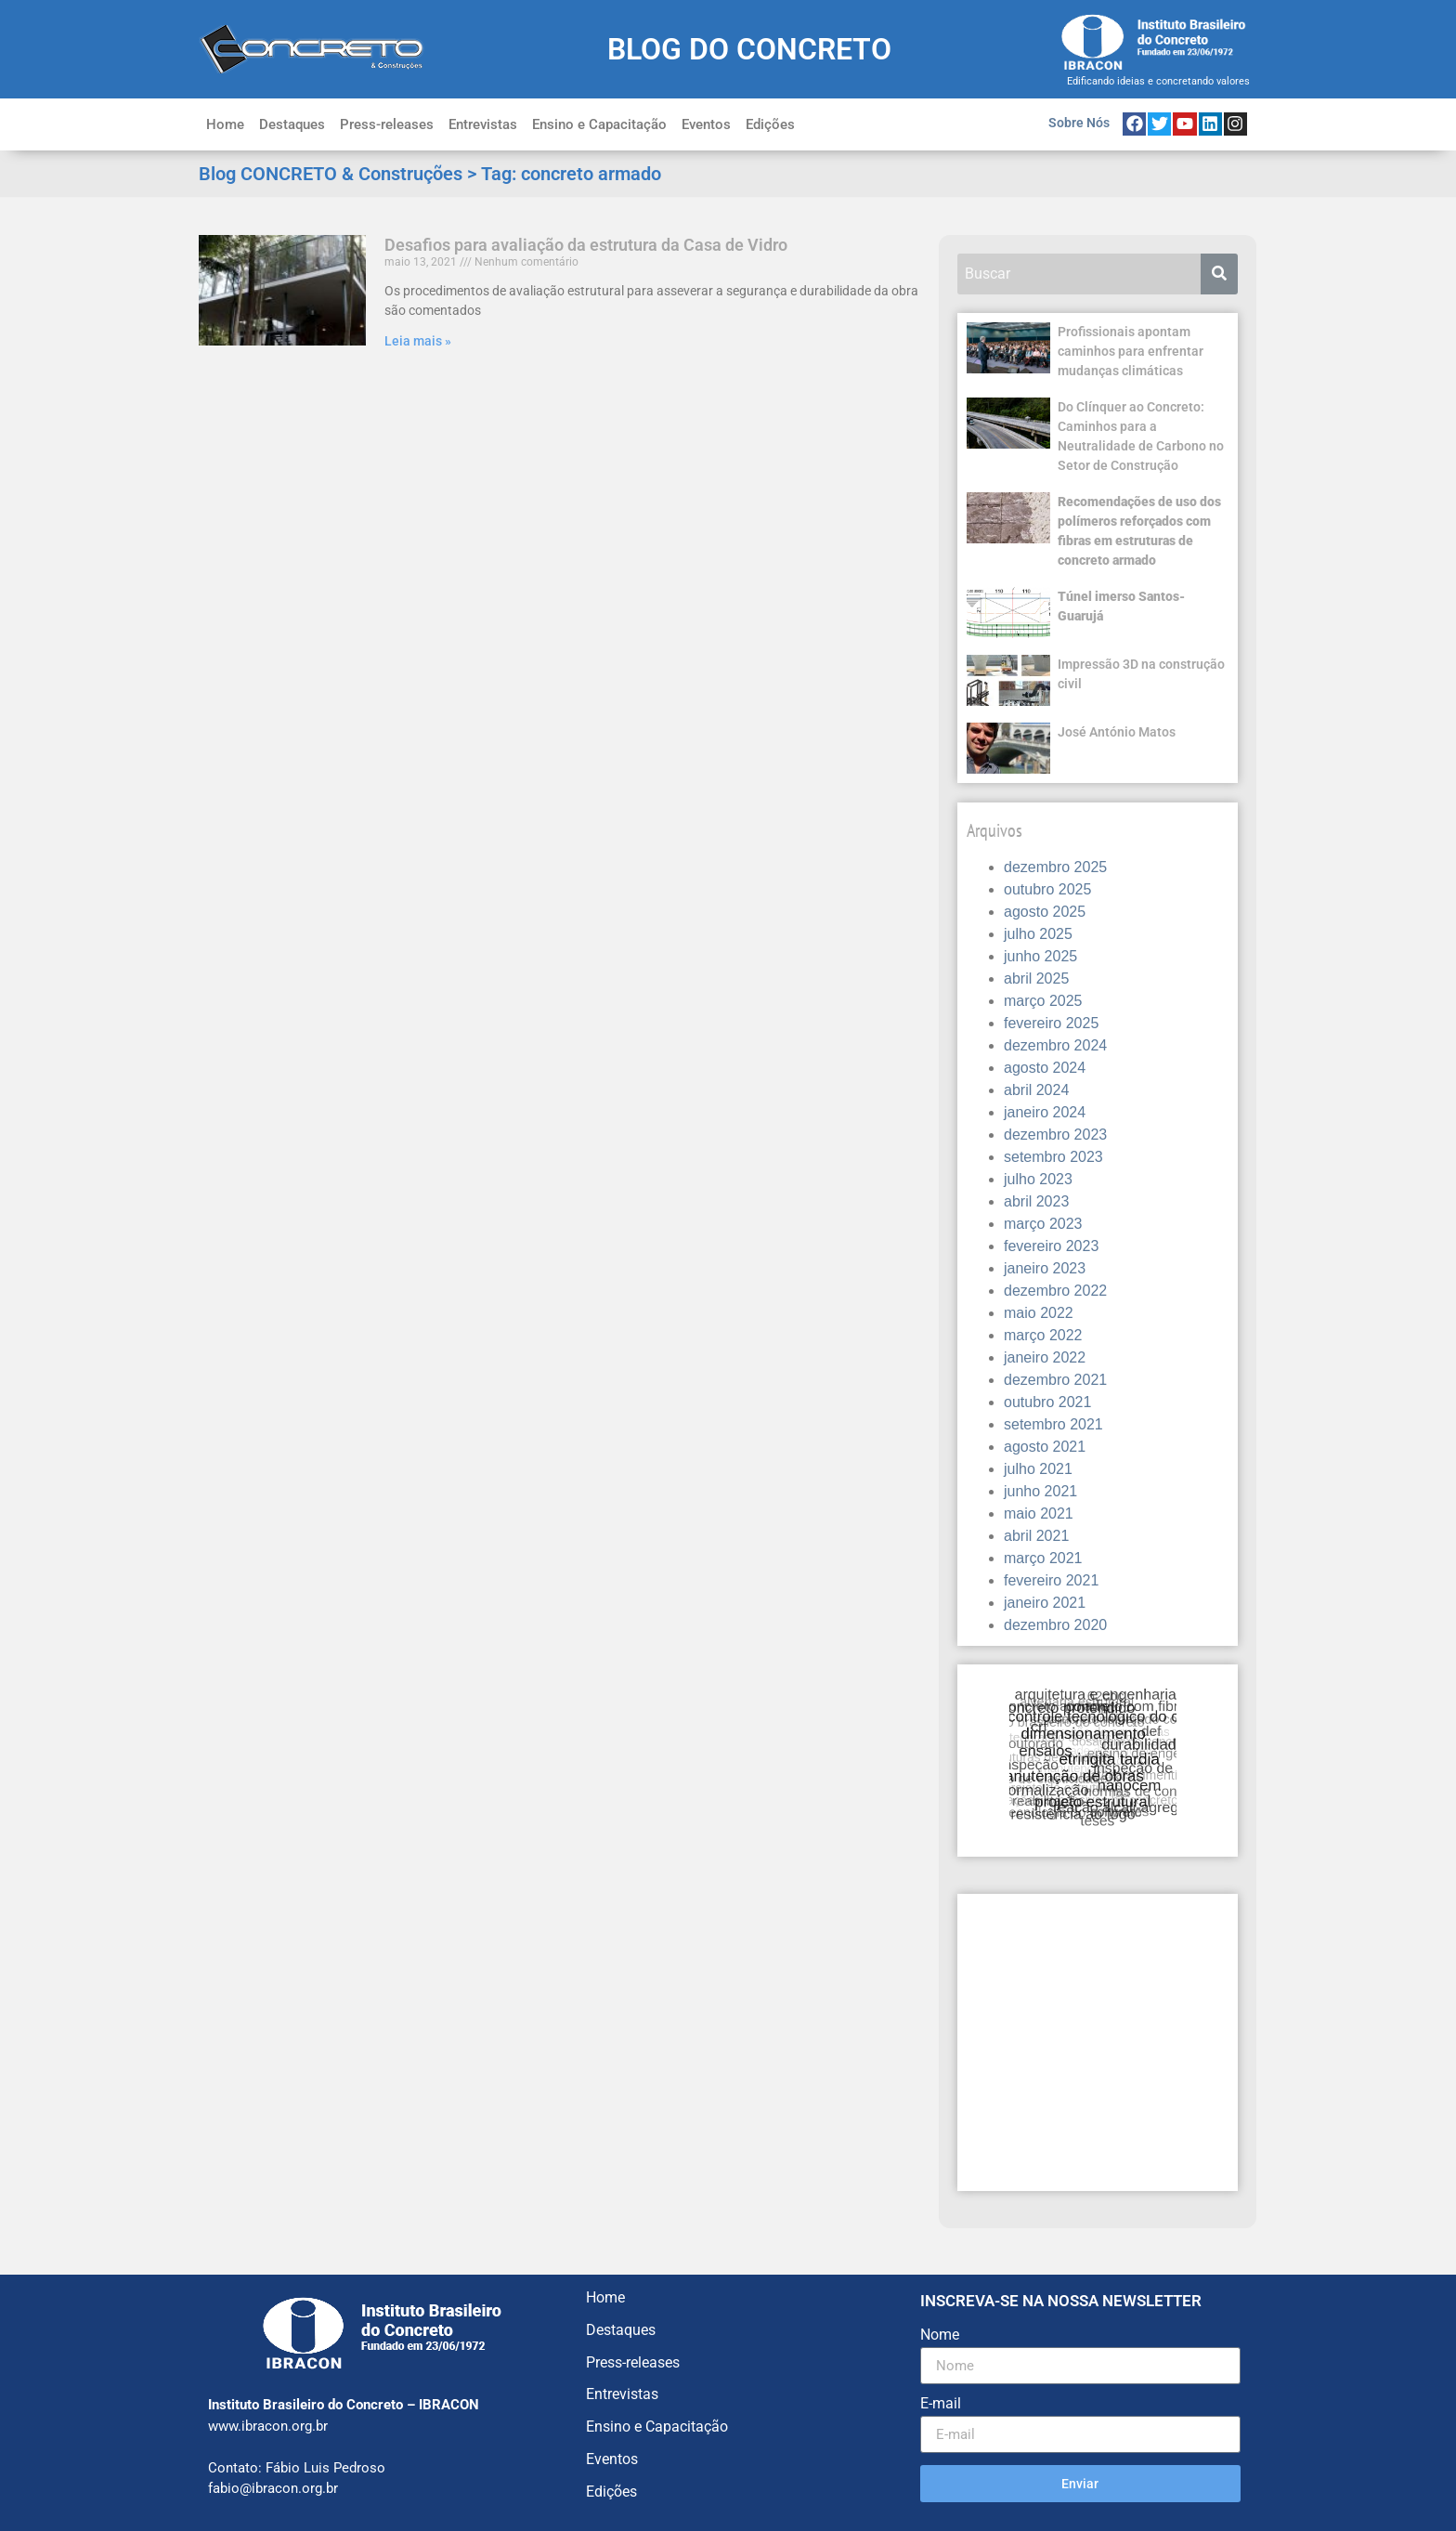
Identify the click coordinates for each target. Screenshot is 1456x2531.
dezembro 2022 (1055, 1290)
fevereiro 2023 (1051, 1246)
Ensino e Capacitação (599, 124)
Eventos (706, 124)
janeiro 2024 (1045, 1112)
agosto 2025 (1045, 912)
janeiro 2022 (1045, 1357)
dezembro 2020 (1055, 1625)
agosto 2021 (1045, 1447)
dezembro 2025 (1055, 867)
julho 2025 (1038, 934)
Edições (770, 124)
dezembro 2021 (1055, 1380)
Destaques (292, 124)
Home (225, 124)
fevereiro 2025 (1051, 1023)
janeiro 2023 (1045, 1268)
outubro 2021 (1047, 1402)
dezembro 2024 (1055, 1045)
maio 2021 (1038, 1513)
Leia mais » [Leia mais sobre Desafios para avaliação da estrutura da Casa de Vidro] (417, 340)
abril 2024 (1036, 1090)
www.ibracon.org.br (268, 2426)
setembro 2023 (1053, 1157)
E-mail (940, 2404)
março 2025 (1043, 1001)
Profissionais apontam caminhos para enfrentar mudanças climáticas (1130, 351)
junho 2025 (1040, 956)
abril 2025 (1036, 978)
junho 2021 (1040, 1491)
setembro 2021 (1053, 1424)
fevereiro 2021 (1051, 1580)
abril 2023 (1036, 1201)
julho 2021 (1038, 1469)
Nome (939, 2335)
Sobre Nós (1079, 122)
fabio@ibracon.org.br (273, 2488)
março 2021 (1043, 1558)
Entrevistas (482, 124)
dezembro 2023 (1055, 1134)
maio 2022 (1038, 1313)
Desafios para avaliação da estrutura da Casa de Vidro (585, 244)
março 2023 (1043, 1224)
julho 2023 (1038, 1179)
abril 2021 (1036, 1536)
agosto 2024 (1045, 1068)
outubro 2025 (1047, 889)
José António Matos (1117, 731)
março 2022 (1043, 1335)
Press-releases (387, 124)
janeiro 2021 (1045, 1603)
